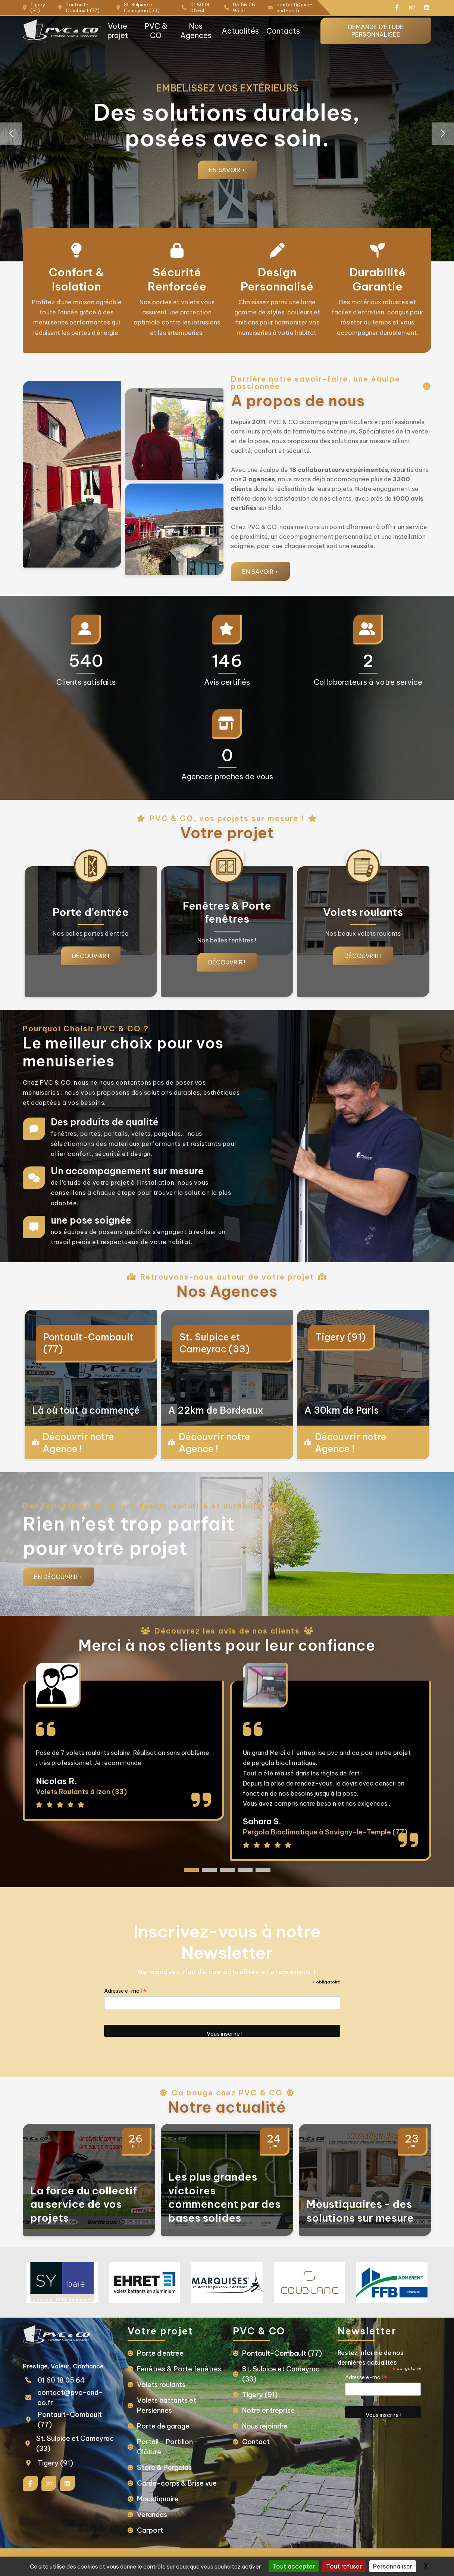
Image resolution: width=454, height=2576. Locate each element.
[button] (443, 133)
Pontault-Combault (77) (88, 1343)
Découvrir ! (90, 956)
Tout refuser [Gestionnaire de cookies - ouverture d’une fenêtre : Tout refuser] (344, 2566)
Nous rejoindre (265, 2426)
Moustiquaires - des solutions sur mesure (360, 2210)
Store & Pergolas (164, 2467)
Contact (256, 2441)
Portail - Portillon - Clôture (167, 2446)
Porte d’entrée (160, 2353)
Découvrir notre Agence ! (78, 1443)
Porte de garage (163, 2426)
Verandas (152, 2514)
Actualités (240, 30)
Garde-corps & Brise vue (177, 2483)
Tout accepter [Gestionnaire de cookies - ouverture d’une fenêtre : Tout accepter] (293, 2566)
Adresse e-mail (125, 1991)
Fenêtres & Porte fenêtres (179, 2369)
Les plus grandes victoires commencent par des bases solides (224, 2197)
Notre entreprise (268, 2410)
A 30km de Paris (341, 1410)
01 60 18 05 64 (61, 2380)
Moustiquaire (157, 2499)
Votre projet (117, 30)
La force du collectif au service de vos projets (83, 2204)
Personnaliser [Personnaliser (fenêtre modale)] (392, 2566)
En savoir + (227, 170)
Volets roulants (161, 2384)
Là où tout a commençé (86, 1410)
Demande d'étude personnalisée (376, 30)
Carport (150, 2530)
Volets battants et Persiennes (166, 2405)
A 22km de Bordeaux (215, 1410)
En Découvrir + (58, 1577)
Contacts (283, 30)
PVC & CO (155, 30)
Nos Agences (196, 30)
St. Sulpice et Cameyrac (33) (214, 1343)
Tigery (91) (341, 1337)
